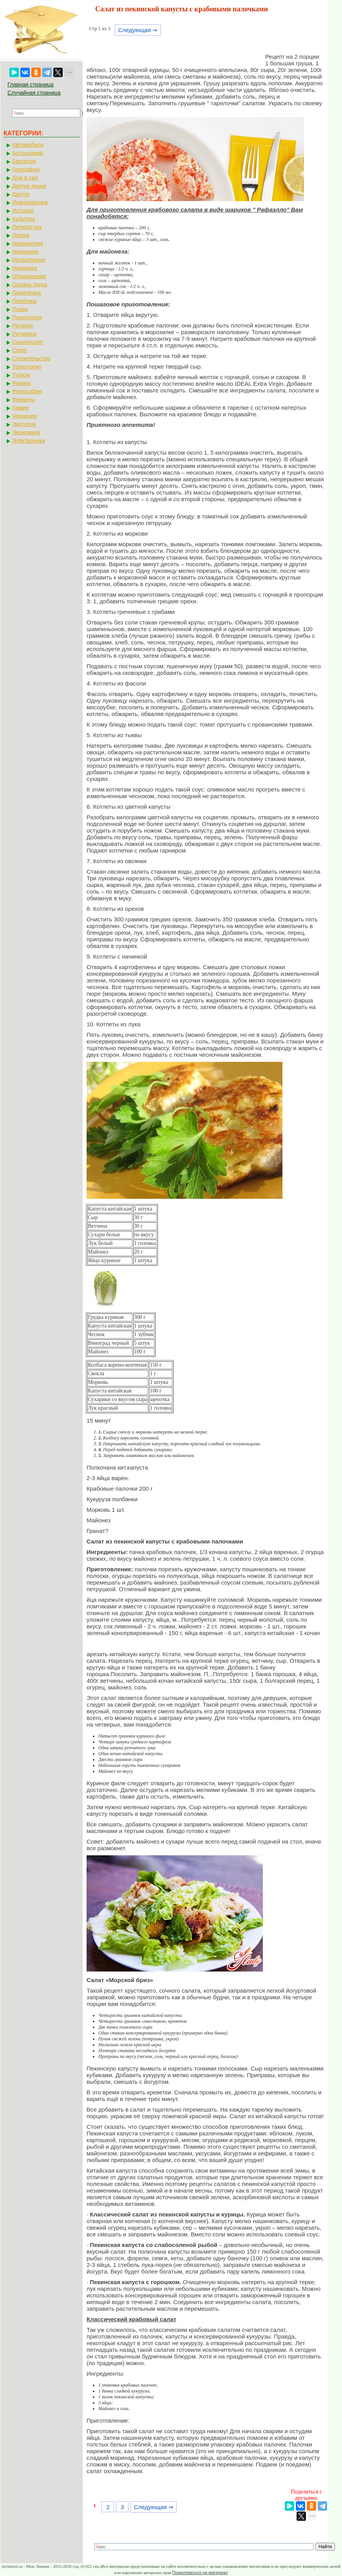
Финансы (23, 399)
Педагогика (26, 293)
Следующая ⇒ (137, 30)
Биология (24, 161)
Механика (24, 268)
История (22, 210)
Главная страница (30, 84)
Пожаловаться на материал (200, 2572)
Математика (27, 243)
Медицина (25, 251)
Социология (27, 342)
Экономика (26, 432)
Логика (20, 235)
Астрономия (27, 153)
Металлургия (28, 260)
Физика (21, 383)
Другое (20, 194)
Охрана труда (29, 284)
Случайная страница (34, 93)
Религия (22, 325)
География (26, 169)
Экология (24, 424)
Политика (24, 301)
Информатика (29, 202)
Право (20, 309)
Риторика (24, 334)
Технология (26, 366)
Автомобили (27, 145)
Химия (20, 408)
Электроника (28, 440)
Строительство (31, 358)
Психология (27, 317)
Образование (29, 276)
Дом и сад (25, 177)
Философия (27, 391)
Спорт (19, 350)
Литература (27, 227)
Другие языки (29, 186)
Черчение (24, 416)
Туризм (21, 375)
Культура (23, 219)
